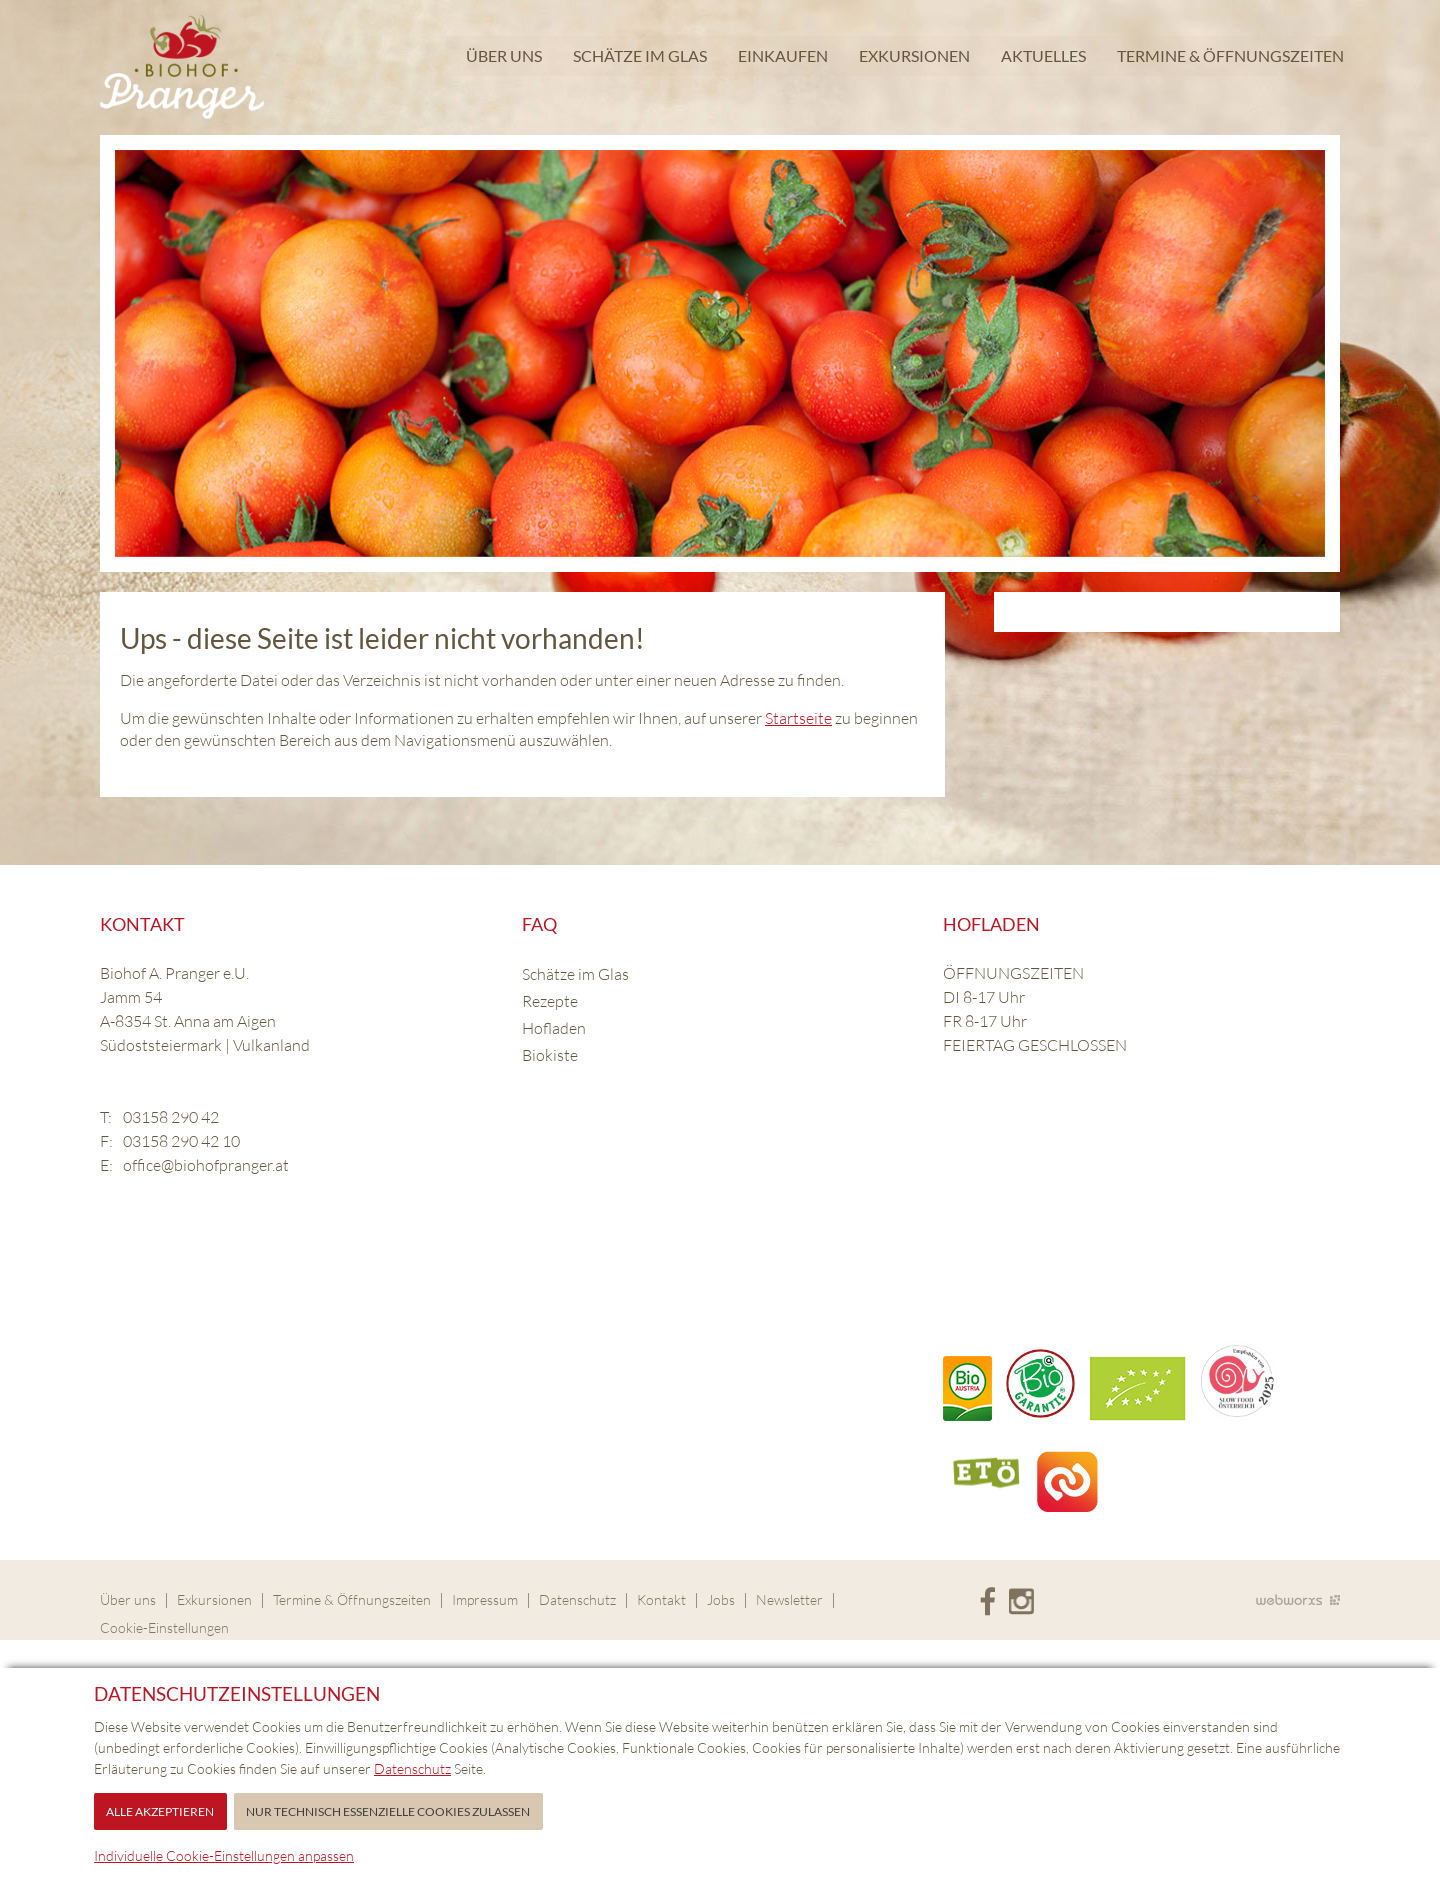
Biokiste (550, 1055)
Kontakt (661, 1599)
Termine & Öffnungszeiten (1228, 64)
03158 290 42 (171, 1117)
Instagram (1021, 1602)
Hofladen (554, 1028)
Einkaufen (781, 64)
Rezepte (550, 1001)
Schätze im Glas (638, 64)
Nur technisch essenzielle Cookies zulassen (388, 1811)
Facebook (987, 1602)
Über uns (502, 64)
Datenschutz (577, 1599)
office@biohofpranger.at (206, 1165)
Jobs (721, 1599)
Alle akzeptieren (160, 1811)
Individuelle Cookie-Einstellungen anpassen (224, 1855)
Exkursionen (912, 64)
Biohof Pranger (182, 67)
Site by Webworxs (1298, 1599)
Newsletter (789, 1599)
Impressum (485, 1599)
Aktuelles (1041, 64)
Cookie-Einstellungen (164, 1627)
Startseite (798, 718)
